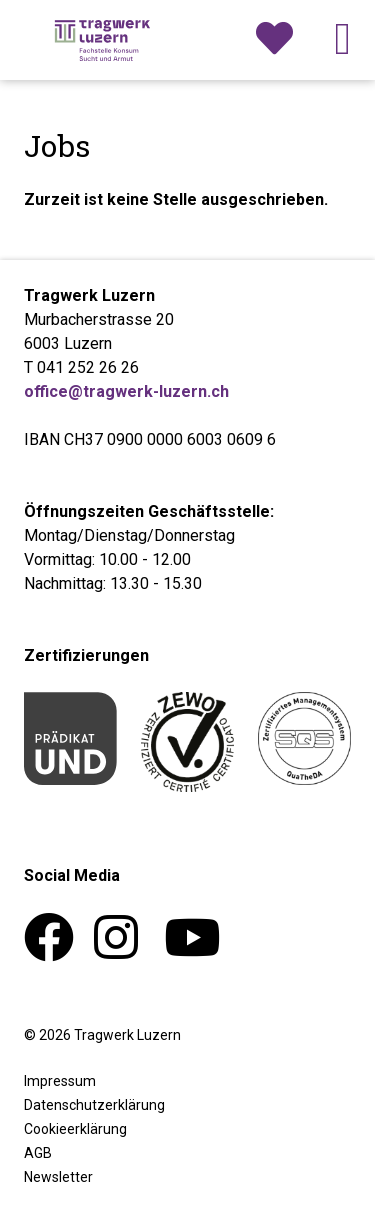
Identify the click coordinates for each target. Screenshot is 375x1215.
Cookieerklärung (75, 1129)
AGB (38, 1153)
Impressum (60, 1081)
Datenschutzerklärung (94, 1105)
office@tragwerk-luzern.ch (126, 391)
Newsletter (58, 1177)
